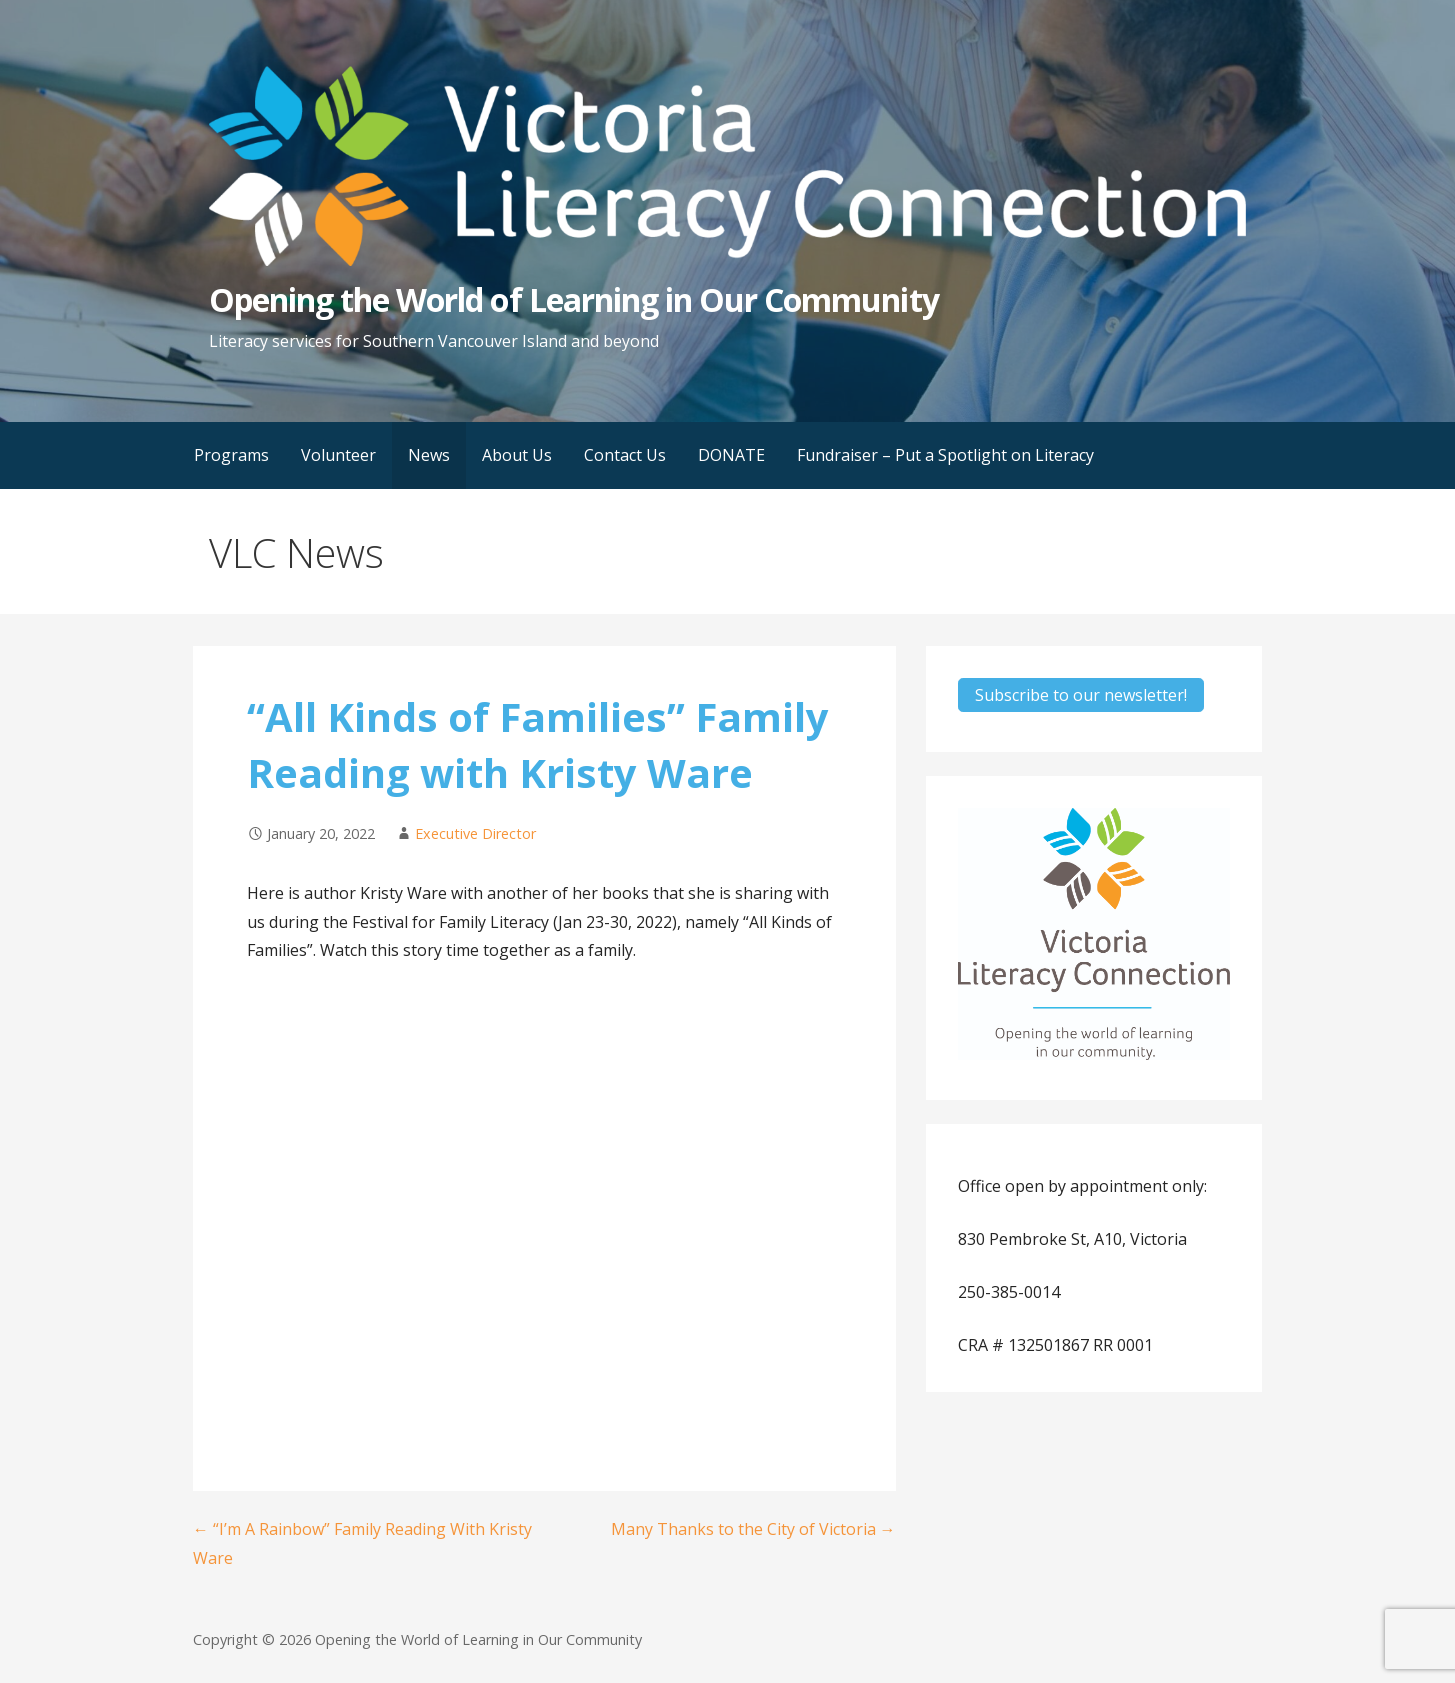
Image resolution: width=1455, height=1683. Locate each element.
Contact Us (625, 455)
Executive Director (475, 833)
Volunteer (338, 455)
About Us (517, 455)
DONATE (731, 455)
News (429, 455)
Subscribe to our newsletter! (1081, 695)
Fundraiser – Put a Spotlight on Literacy (945, 455)
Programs (231, 455)
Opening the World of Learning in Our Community (574, 299)
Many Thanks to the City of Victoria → (753, 1529)
